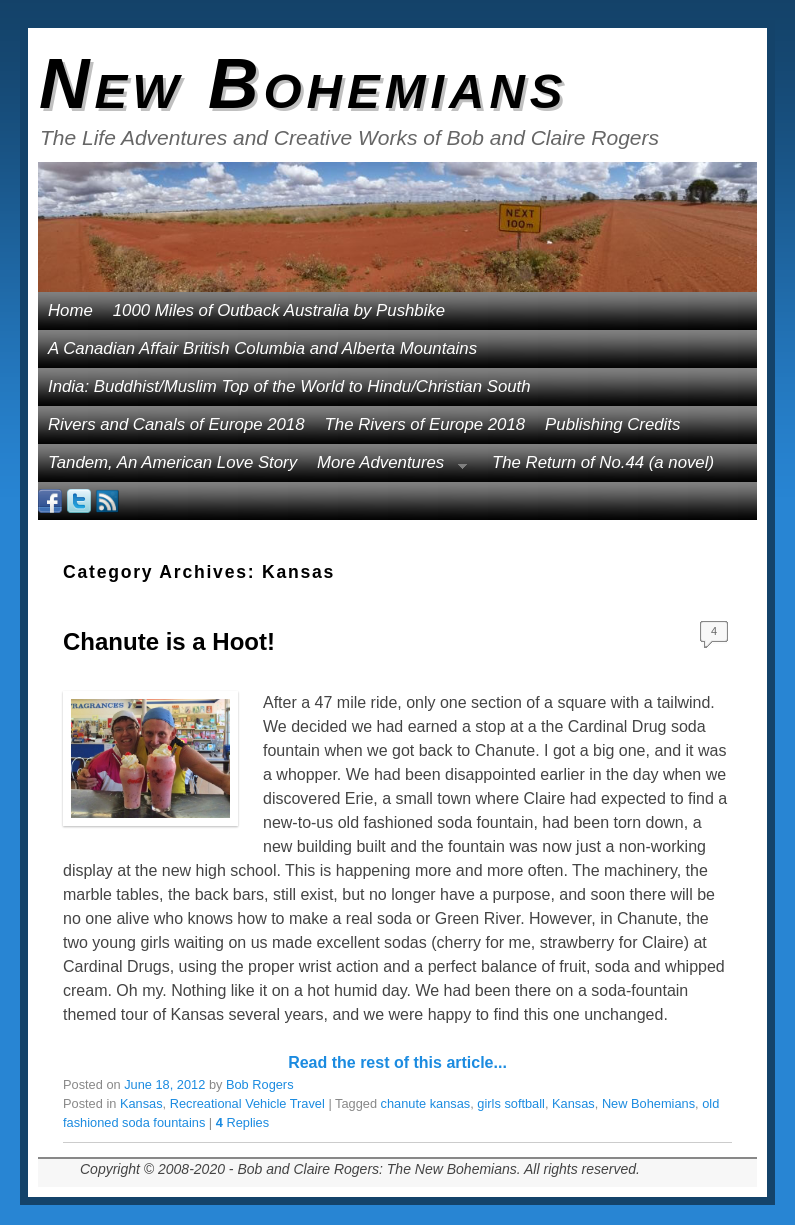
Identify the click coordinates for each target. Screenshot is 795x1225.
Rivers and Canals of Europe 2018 (176, 424)
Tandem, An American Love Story (172, 462)
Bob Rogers (260, 1084)
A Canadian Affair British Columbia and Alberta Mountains (262, 348)
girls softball (511, 1103)
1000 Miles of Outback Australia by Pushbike (279, 310)
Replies (242, 1122)
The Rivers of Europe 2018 (425, 424)
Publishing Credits (612, 424)
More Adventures (387, 467)
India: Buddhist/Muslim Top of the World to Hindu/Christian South (289, 386)
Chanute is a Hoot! (169, 641)
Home (70, 310)
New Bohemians (303, 84)
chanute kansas (426, 1103)
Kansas (141, 1103)
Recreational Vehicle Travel (247, 1103)
